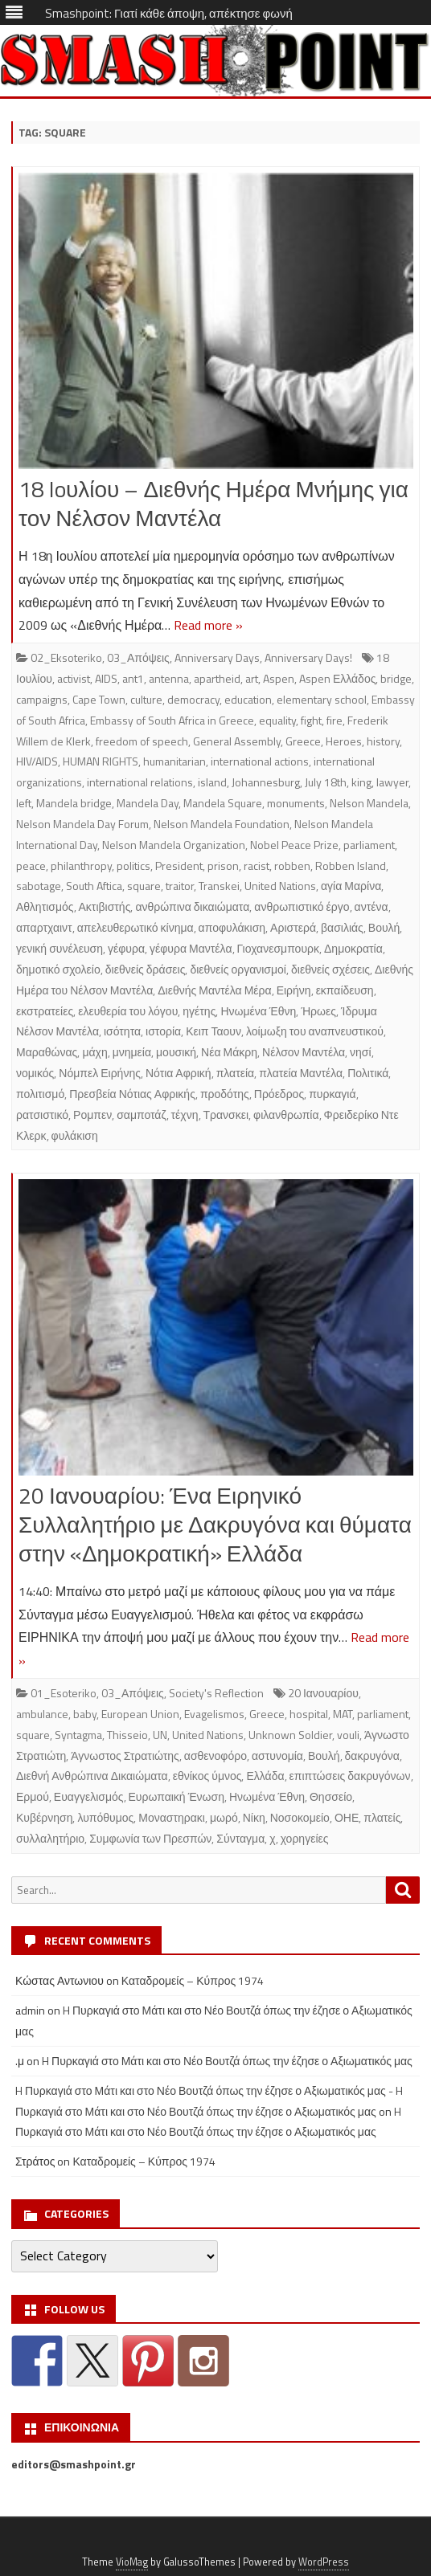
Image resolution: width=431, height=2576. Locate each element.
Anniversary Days (217, 657)
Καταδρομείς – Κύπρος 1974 (193, 1980)
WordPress (323, 2562)
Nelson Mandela (369, 802)
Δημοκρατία (353, 948)
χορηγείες (305, 1838)
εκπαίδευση (345, 990)
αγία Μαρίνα (351, 885)
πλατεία (235, 1072)
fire (334, 720)
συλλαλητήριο (50, 1838)
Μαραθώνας (46, 1051)
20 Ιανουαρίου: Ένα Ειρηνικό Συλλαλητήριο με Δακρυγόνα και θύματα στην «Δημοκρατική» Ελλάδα (215, 1524)
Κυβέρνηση (44, 1817)
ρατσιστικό (42, 1114)
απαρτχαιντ (44, 927)
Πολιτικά (367, 1072)
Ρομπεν (92, 1114)
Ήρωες (318, 1010)
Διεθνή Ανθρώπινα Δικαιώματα (92, 1775)
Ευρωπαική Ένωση (176, 1796)
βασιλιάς (342, 927)
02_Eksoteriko (66, 657)
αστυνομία (277, 1755)
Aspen (278, 678)
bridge (396, 678)
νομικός (35, 1072)
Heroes (344, 741)
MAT (342, 1713)
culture (146, 699)
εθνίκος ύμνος (207, 1775)
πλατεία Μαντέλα (301, 1072)
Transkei (219, 885)
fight (311, 720)
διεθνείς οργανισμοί (238, 969)
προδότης (224, 1093)
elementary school (322, 699)
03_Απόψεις (138, 657)
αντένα (371, 906)
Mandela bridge (74, 802)
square (144, 885)
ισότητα (122, 1031)
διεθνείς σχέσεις (330, 969)
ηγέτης (199, 1010)
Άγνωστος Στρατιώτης (125, 1755)
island (212, 782)
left (23, 802)
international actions (260, 761)
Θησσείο (331, 1796)
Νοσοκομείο (300, 1817)
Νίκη (254, 1817)
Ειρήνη (294, 990)
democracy (193, 699)
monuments (296, 802)
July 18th (326, 782)
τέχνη (185, 1114)
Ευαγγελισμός (89, 1796)
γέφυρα (126, 948)
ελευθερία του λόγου (128, 1010)
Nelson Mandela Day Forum (82, 823)
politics (133, 865)
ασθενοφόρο (215, 1755)
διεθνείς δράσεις (145, 969)
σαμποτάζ (141, 1114)
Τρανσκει (226, 1114)
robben (292, 865)
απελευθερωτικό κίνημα (135, 927)
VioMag (132, 2562)
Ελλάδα (265, 1775)
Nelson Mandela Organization (173, 844)
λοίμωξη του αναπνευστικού (315, 1031)
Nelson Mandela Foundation (221, 823)
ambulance (42, 1713)
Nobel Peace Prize (294, 844)
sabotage (38, 885)
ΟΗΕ (347, 1817)
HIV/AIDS (37, 761)
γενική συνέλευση (59, 948)
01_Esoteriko (63, 1692)
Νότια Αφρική (178, 1072)
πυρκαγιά (332, 1093)
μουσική (176, 1051)
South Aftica (94, 885)
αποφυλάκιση (232, 927)
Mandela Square (222, 802)
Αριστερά (293, 927)
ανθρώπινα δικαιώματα (192, 906)
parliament (369, 844)
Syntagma (78, 1734)
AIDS (106, 678)
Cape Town (98, 699)
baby (84, 1713)
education (248, 699)
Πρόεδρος (279, 1093)
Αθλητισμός (45, 906)
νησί (360, 1051)
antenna (169, 678)
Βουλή (384, 927)
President (179, 865)
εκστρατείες (44, 1010)
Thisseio (127, 1734)
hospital (308, 1713)
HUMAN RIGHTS (100, 761)
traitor (180, 885)
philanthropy (81, 865)
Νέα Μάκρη (229, 1051)
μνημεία (132, 1051)
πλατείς (381, 1817)
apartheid (217, 678)
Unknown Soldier (290, 1734)
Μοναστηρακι (171, 1817)
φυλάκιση (74, 1135)
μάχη (94, 1051)
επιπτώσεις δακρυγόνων (350, 1775)
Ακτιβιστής (105, 906)
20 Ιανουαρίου (323, 1692)
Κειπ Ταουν (213, 1031)
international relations (140, 782)
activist (73, 678)
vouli (348, 1734)
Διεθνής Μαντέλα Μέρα (214, 990)
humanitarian (174, 761)
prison (223, 865)
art (251, 678)
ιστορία (163, 1031)
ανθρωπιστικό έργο (301, 906)
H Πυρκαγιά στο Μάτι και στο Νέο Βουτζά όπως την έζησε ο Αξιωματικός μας (227, 2060)
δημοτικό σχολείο (58, 969)
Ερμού (32, 1796)
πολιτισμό (40, 1093)
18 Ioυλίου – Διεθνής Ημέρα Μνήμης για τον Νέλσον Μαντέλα (213, 503)
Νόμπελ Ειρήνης (100, 1072)
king (361, 782)
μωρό (224, 1817)
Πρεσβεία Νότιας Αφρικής (132, 1093)
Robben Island (350, 865)
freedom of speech (142, 741)
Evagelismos (214, 1713)
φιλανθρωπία (285, 1114)
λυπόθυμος (105, 1817)
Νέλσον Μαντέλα (303, 1051)
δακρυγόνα (372, 1755)
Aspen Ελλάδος (337, 678)
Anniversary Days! (308, 657)
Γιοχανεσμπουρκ (278, 948)
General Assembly (237, 741)
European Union (140, 1713)
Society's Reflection (216, 1692)
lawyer (392, 782)
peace (31, 865)
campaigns (42, 699)
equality (277, 720)
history (383, 741)
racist (256, 865)
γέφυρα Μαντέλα (191, 948)
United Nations (280, 885)
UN (160, 1734)
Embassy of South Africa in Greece (172, 720)
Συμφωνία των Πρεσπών (150, 1838)
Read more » (208, 625)
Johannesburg (266, 782)
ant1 (133, 678)
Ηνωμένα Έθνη (258, 1010)
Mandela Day (148, 802)
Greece (303, 741)
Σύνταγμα (240, 1838)
